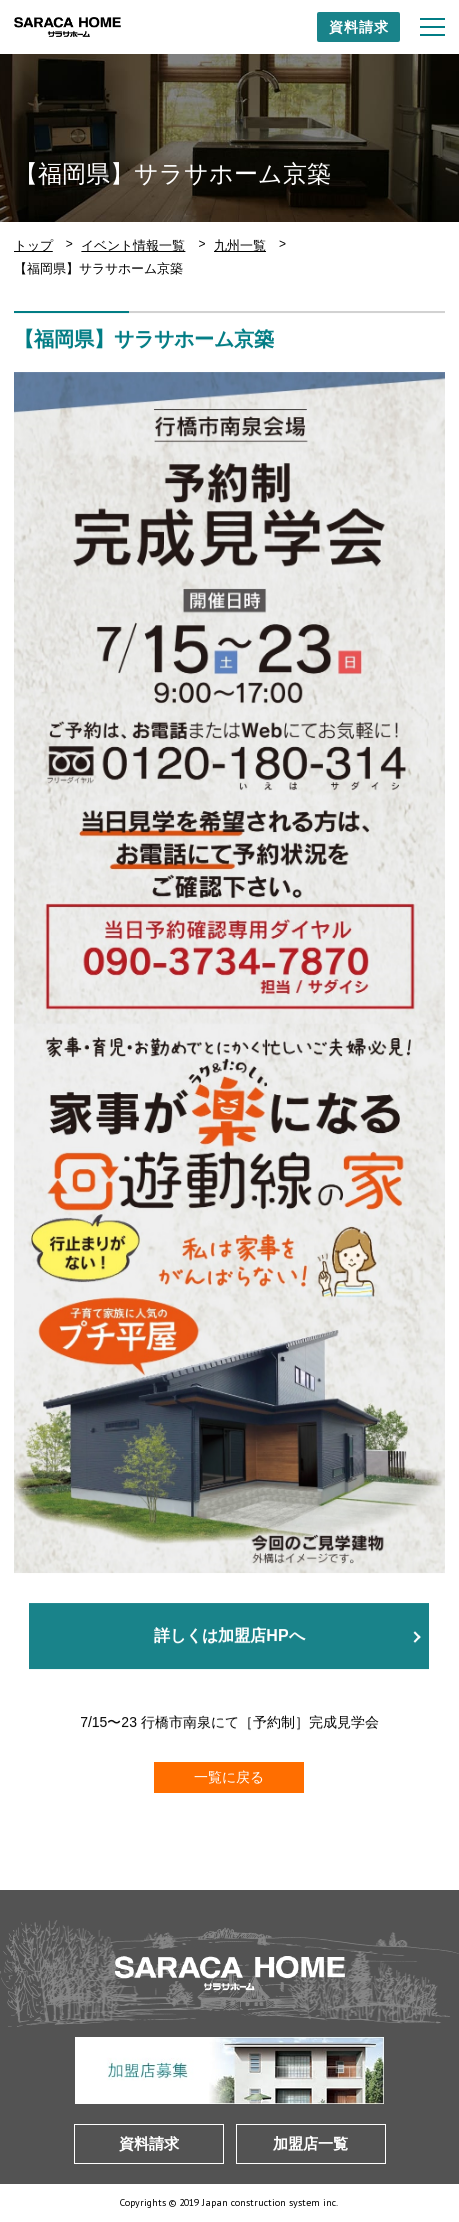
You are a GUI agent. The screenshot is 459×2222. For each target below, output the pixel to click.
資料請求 (358, 27)
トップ (33, 245)
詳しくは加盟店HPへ (229, 1636)
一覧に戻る (229, 1777)
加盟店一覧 (310, 2143)
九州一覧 (240, 245)
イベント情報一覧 (133, 245)
